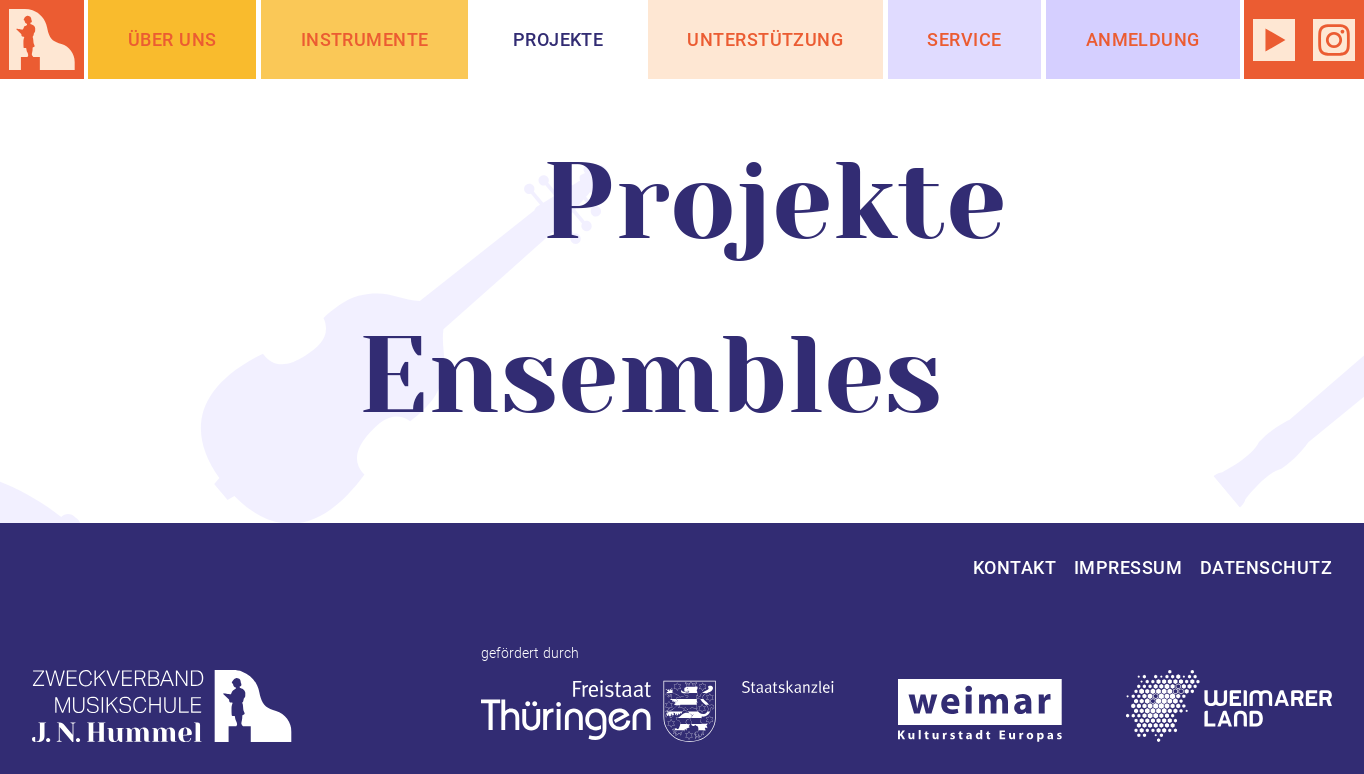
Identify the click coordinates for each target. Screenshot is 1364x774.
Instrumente (365, 39)
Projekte (558, 39)
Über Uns (172, 39)
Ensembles (650, 377)
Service (964, 39)
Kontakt (1014, 567)
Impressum (1128, 567)
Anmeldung (1143, 39)
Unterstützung (765, 39)
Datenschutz (1266, 567)
